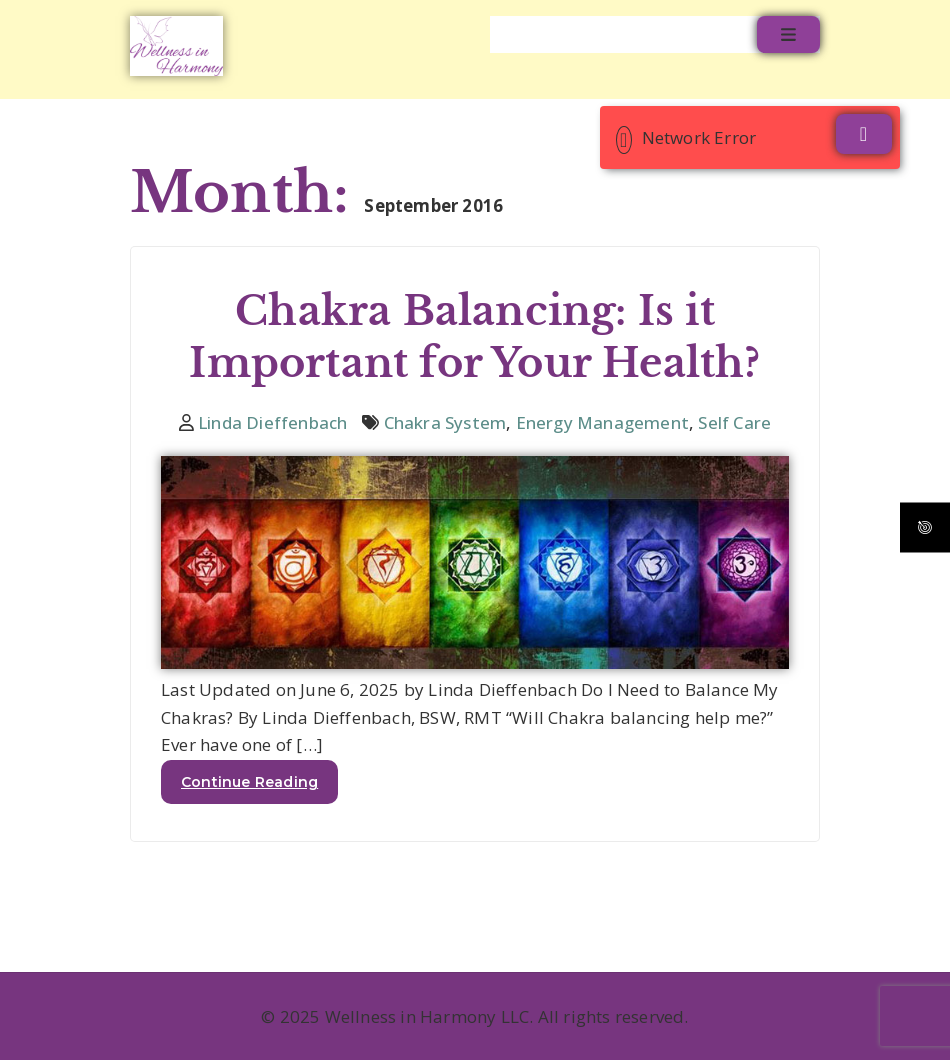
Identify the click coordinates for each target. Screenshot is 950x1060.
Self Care (734, 422)
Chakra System (445, 422)
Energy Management (602, 422)
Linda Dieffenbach (272, 422)
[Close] (864, 134)
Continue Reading (249, 782)
